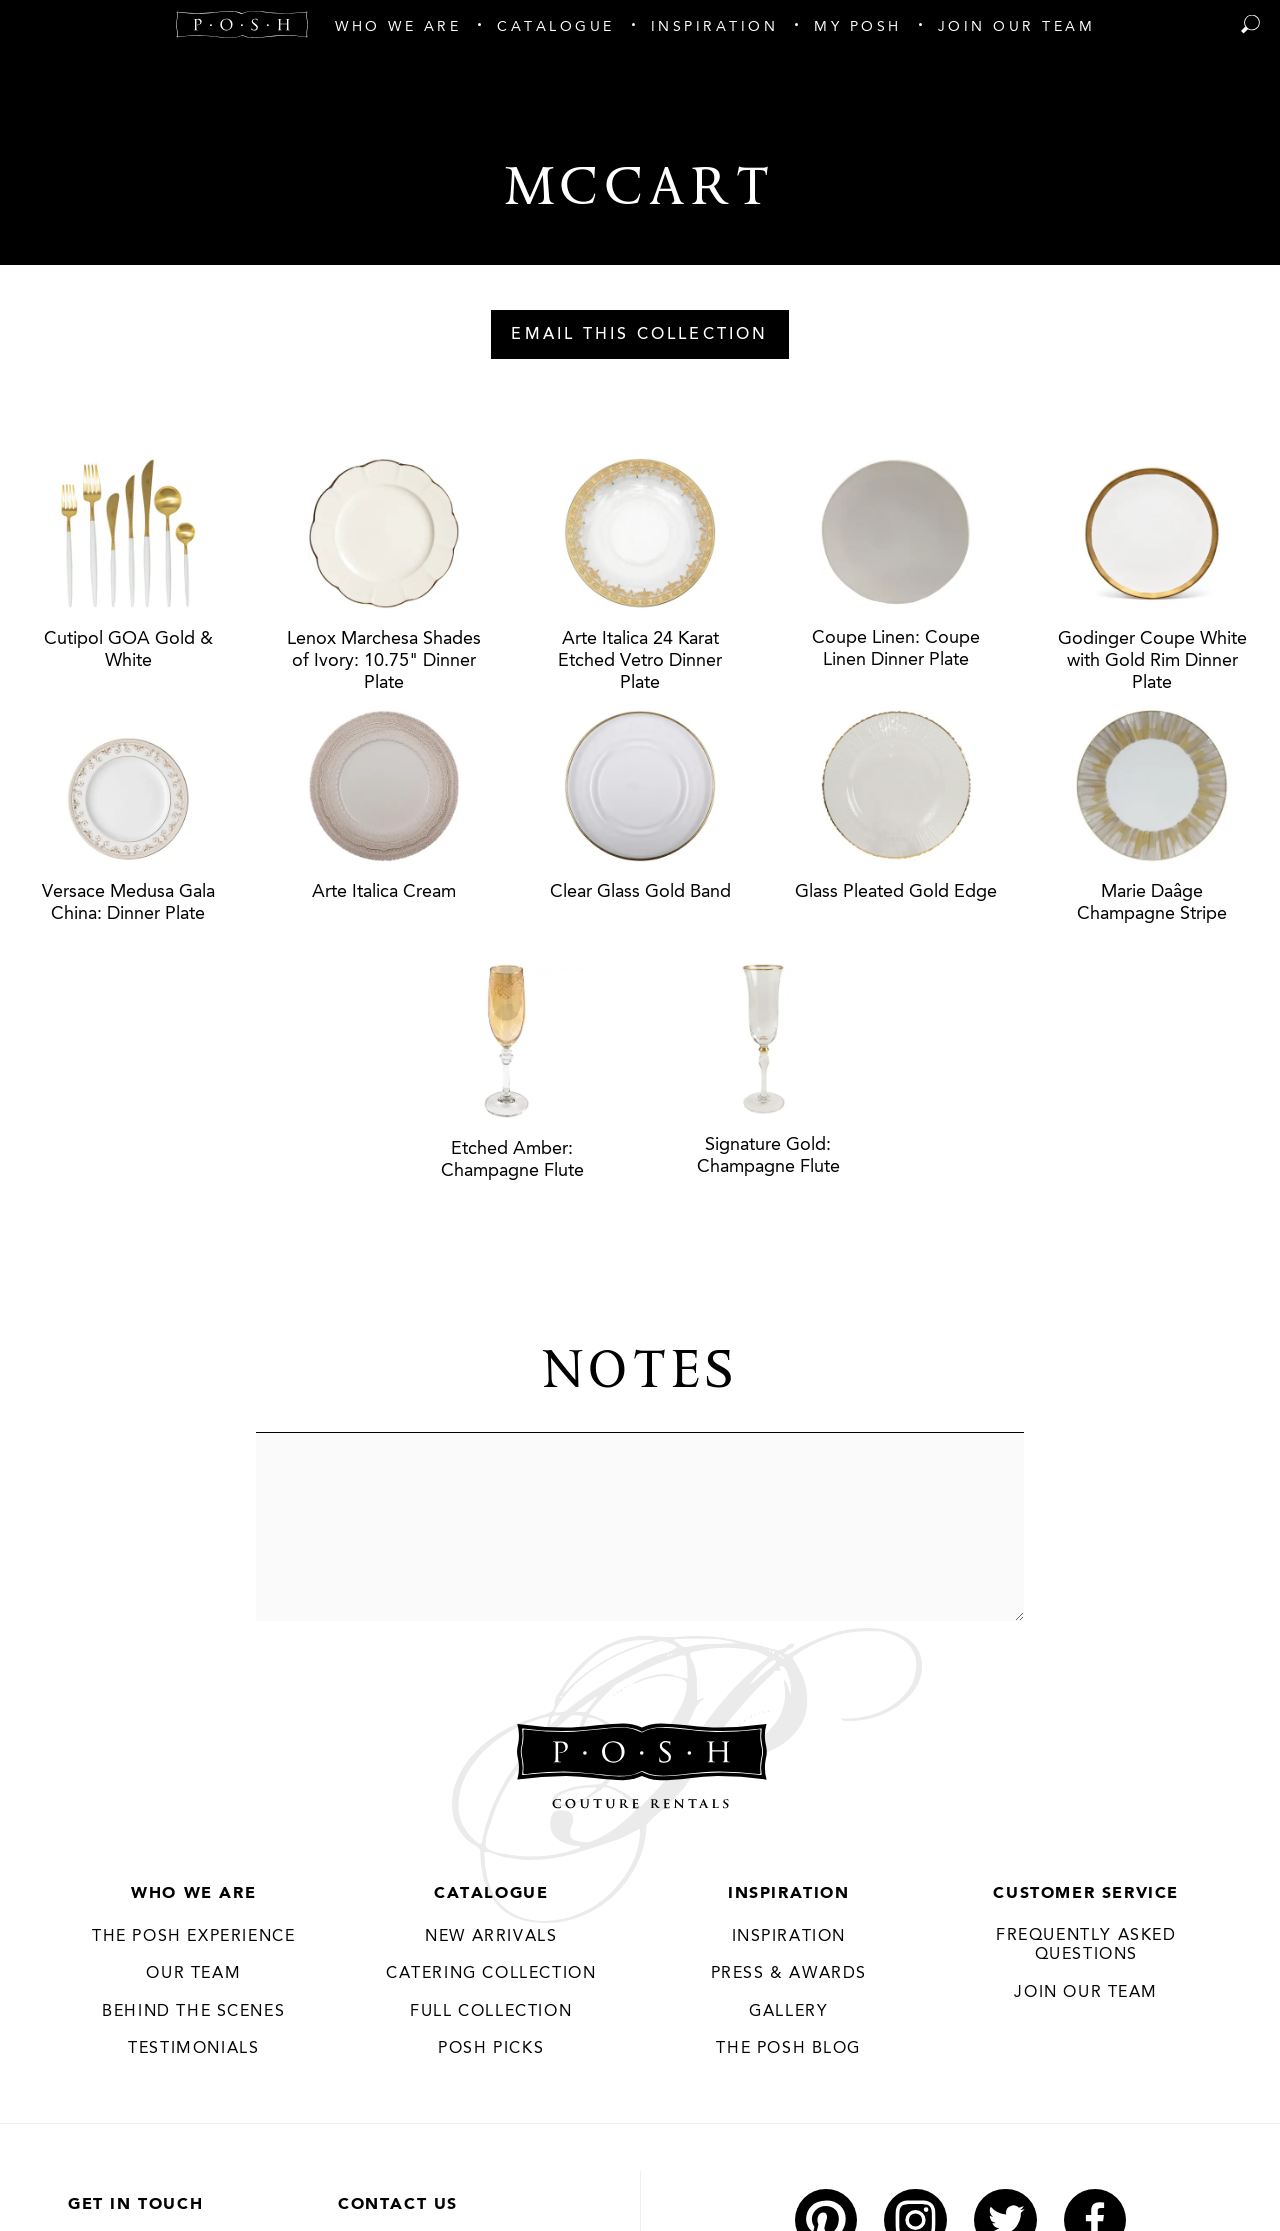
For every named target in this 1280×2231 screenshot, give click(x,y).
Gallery (788, 2012)
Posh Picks (491, 2049)
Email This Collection (639, 335)
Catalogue (491, 1894)
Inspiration (789, 1894)
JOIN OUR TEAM (1086, 1993)
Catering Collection (491, 1974)
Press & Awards (789, 1974)
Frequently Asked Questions (1086, 1946)
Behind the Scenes (193, 2012)
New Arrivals (491, 1937)
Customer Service (1086, 1894)
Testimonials (193, 2049)
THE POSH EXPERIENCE (193, 1937)
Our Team (193, 1974)
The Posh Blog (788, 2049)
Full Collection (491, 2012)
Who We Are (193, 1894)
